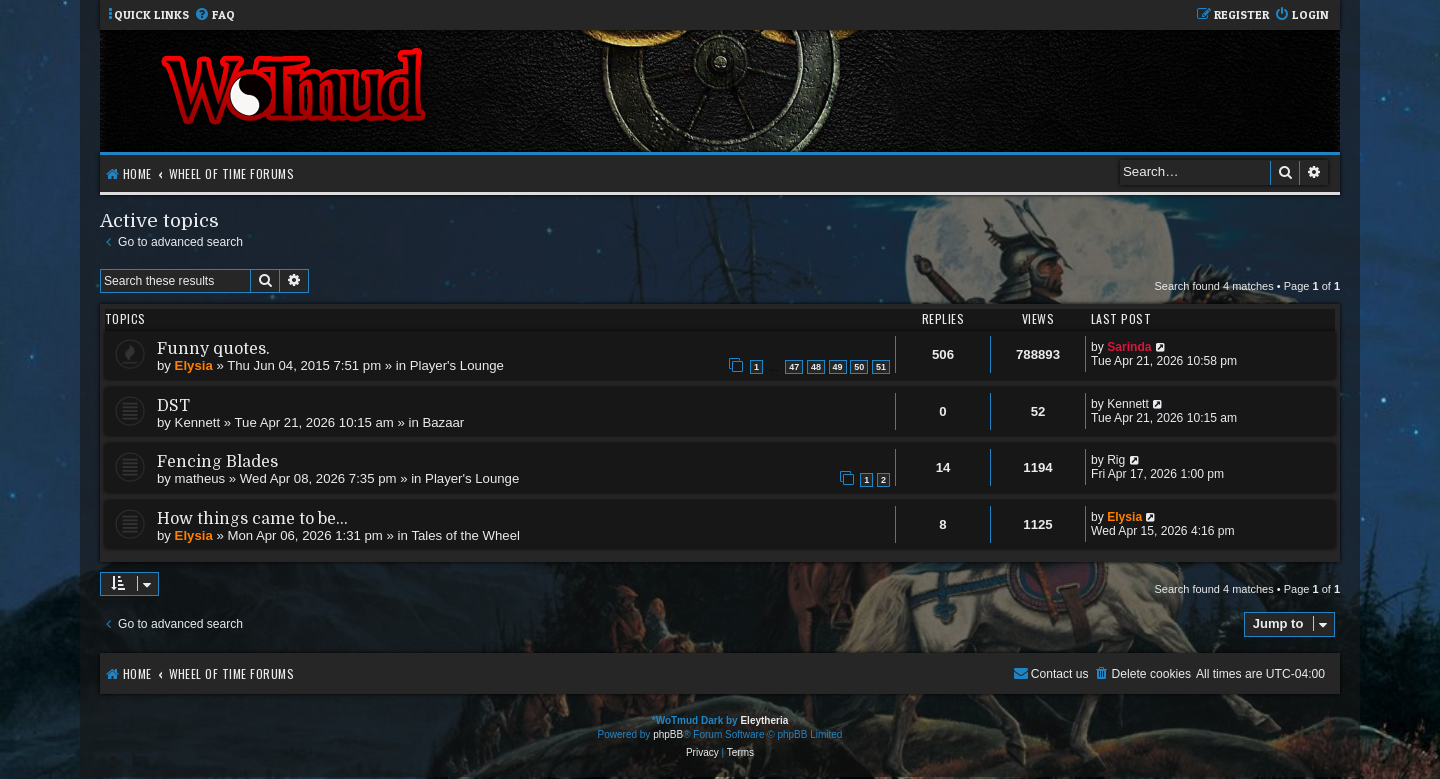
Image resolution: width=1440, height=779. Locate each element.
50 (859, 367)
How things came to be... (252, 519)
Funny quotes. (213, 349)
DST (173, 406)
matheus (200, 478)
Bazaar (443, 422)
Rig (1116, 460)
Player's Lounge (457, 365)
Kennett (197, 422)
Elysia (194, 365)
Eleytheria (764, 720)
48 (816, 367)
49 (838, 367)
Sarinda (1129, 347)
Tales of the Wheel (465, 535)
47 (794, 367)
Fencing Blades (217, 462)
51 (881, 367)
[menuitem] (214, 15)
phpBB (668, 734)
